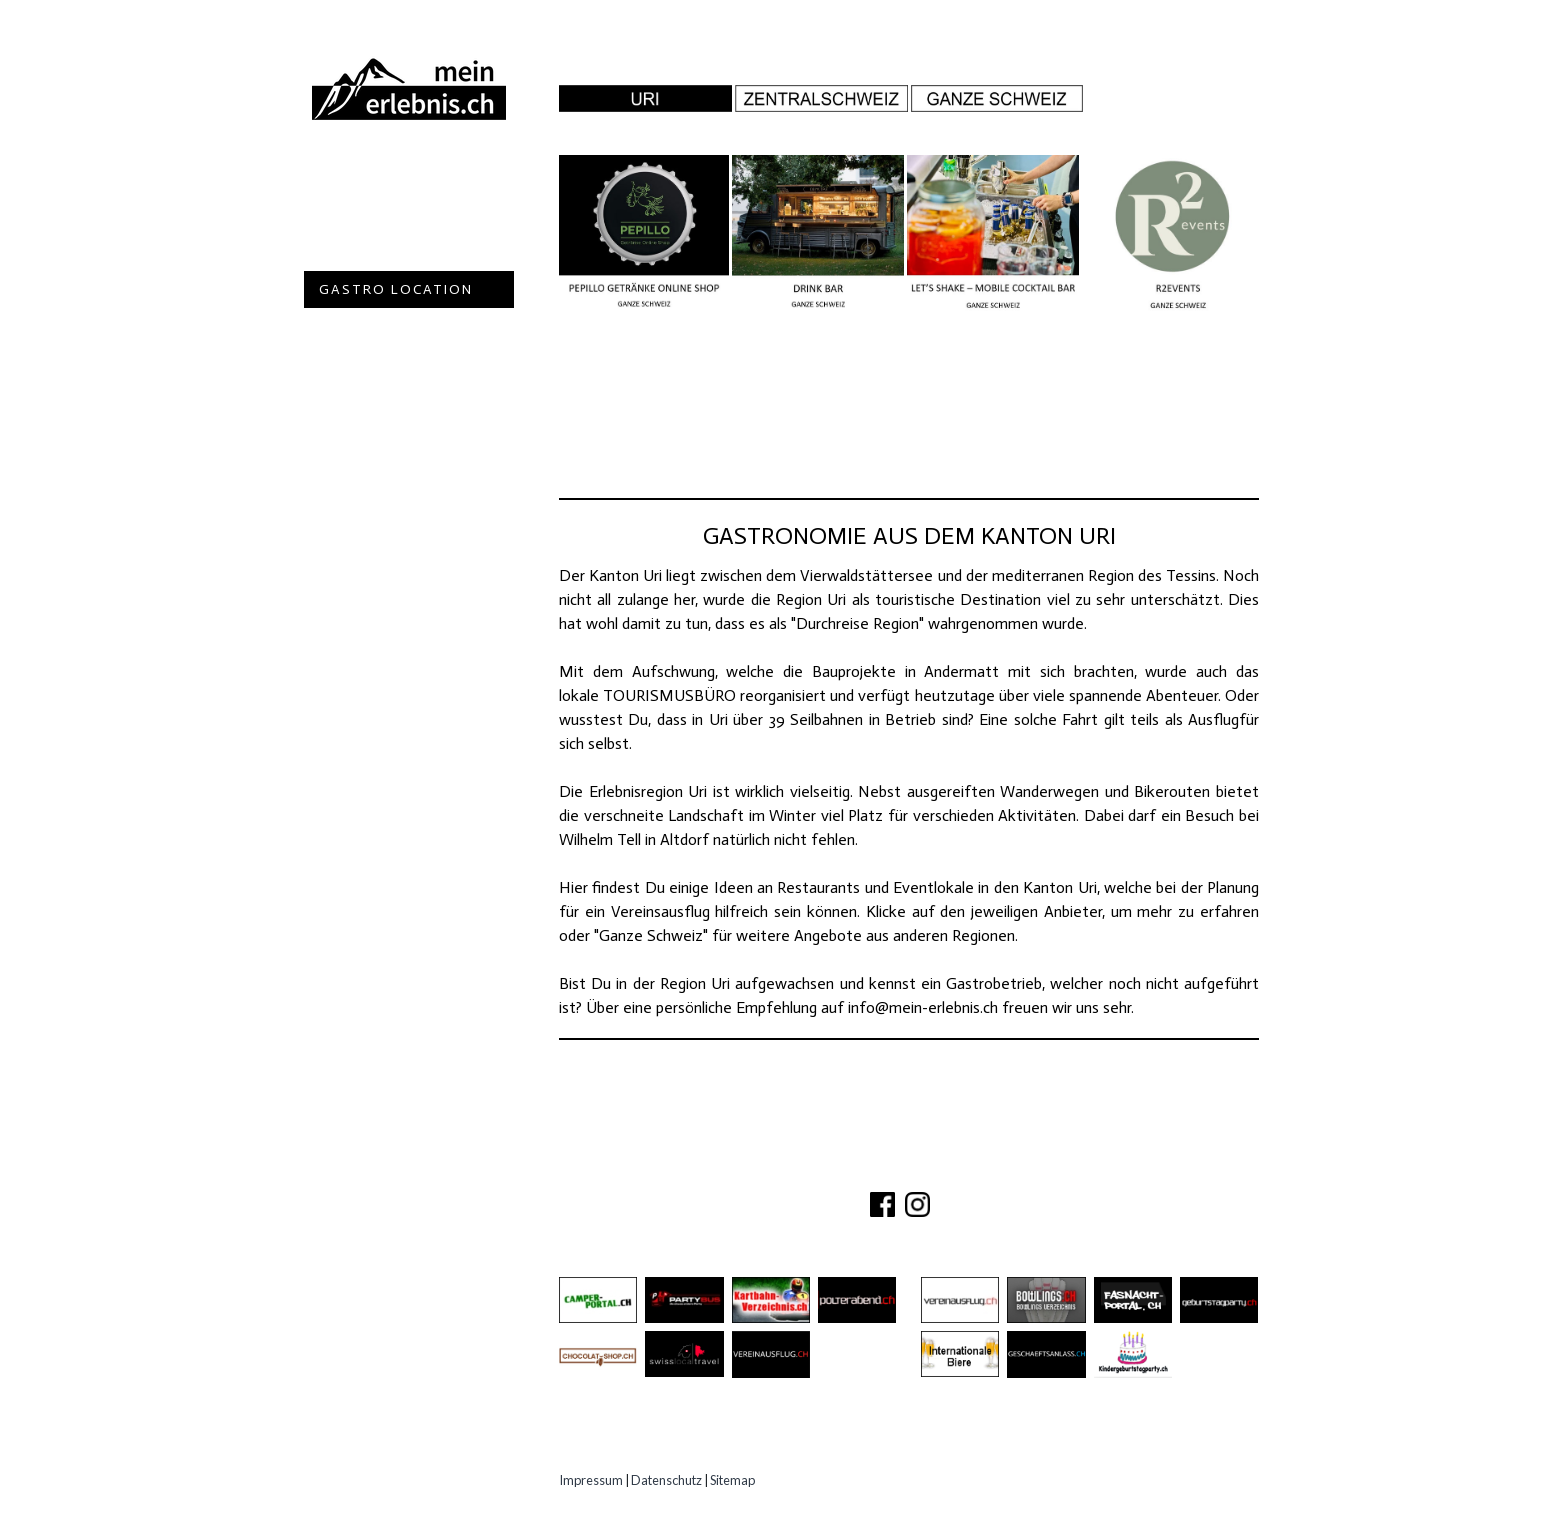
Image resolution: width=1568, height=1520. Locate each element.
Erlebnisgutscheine (405, 363)
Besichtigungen (388, 252)
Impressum (591, 1480)
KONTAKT (860, 1169)
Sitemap (732, 1480)
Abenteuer (365, 178)
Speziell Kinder (386, 326)
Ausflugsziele (383, 215)
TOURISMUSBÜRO (669, 695)
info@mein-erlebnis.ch (923, 1007)
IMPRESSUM (1035, 1169)
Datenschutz (666, 1480)
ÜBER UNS (775, 1169)
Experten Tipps (384, 400)
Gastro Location (396, 289)
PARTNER (941, 1169)
